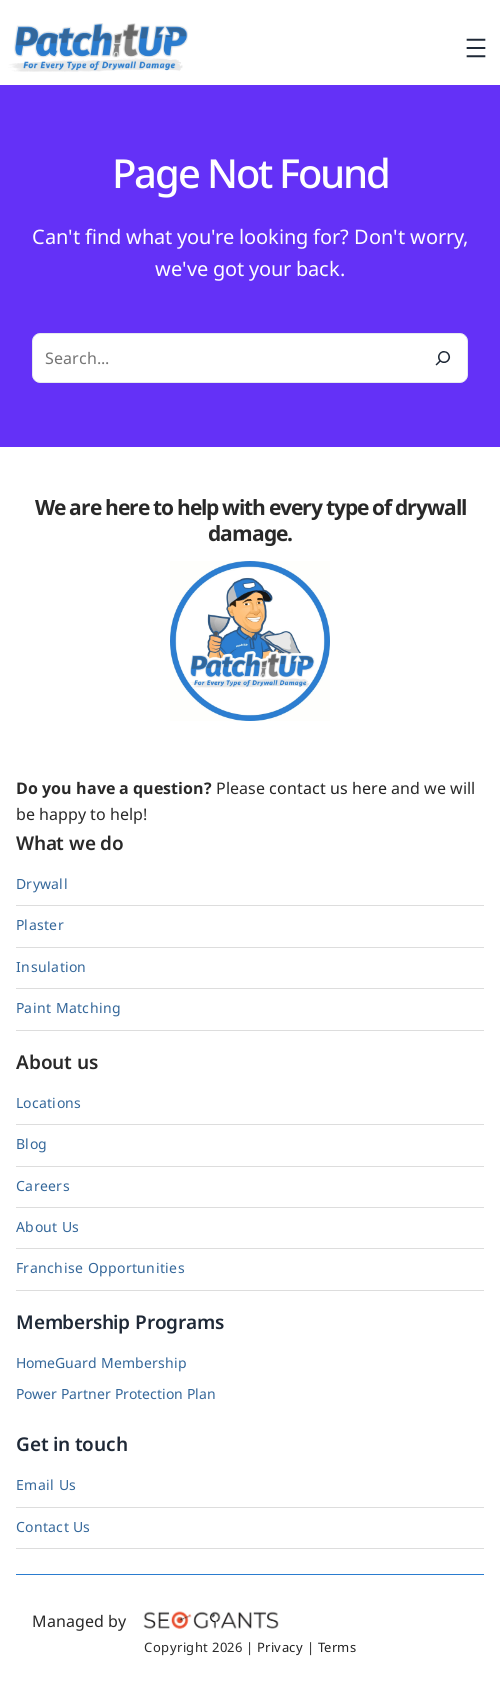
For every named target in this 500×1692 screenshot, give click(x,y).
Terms (337, 1647)
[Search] (443, 358)
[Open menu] (476, 48)
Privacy (280, 1647)
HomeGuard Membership (101, 1362)
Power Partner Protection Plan (116, 1393)
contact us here (328, 788)
